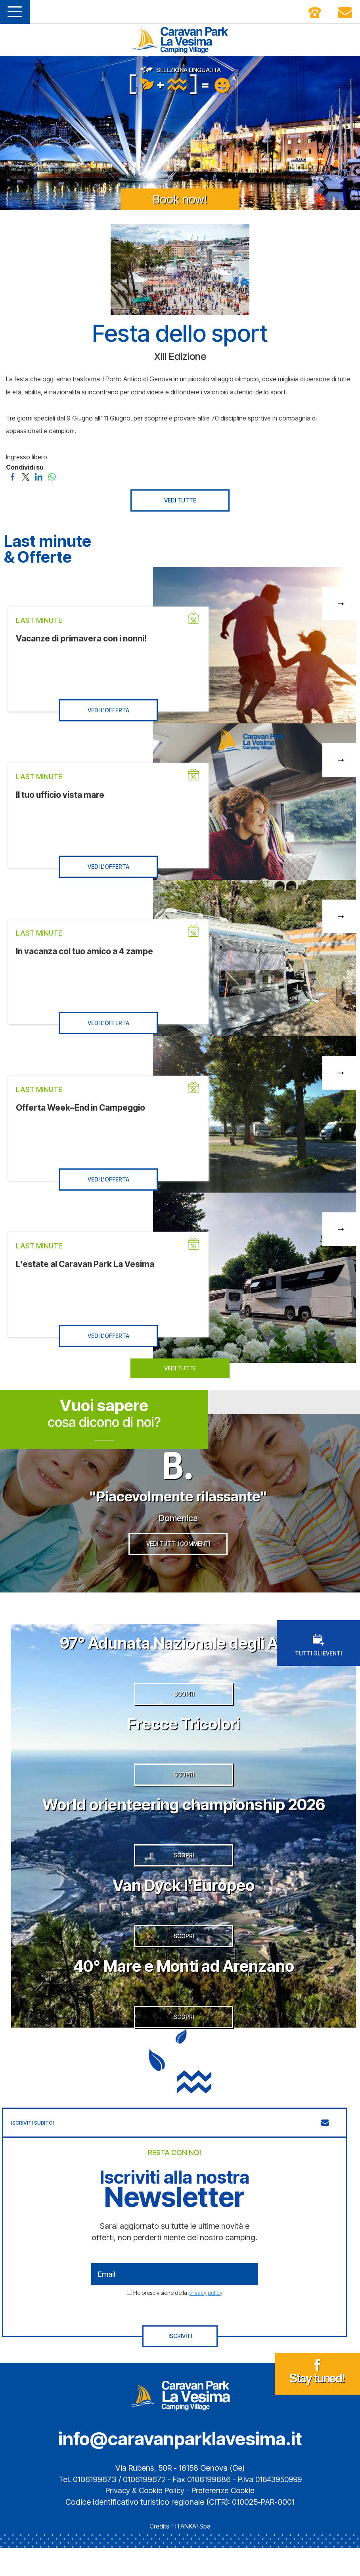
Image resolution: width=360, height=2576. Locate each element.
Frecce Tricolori (183, 1735)
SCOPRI (184, 1705)
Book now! (180, 199)
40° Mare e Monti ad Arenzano (183, 1989)
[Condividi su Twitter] (25, 476)
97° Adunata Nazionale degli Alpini (183, 1650)
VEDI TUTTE (180, 500)
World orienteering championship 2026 (184, 1820)
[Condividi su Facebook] (12, 476)
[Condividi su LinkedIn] (38, 476)
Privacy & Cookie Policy (144, 2518)
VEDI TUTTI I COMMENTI (178, 1551)
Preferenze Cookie (224, 2518)
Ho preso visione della (177, 2320)
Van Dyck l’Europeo (183, 1905)
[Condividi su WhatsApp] (51, 476)
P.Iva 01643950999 (270, 2507)
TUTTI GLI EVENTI (318, 1653)
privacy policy (205, 2320)
